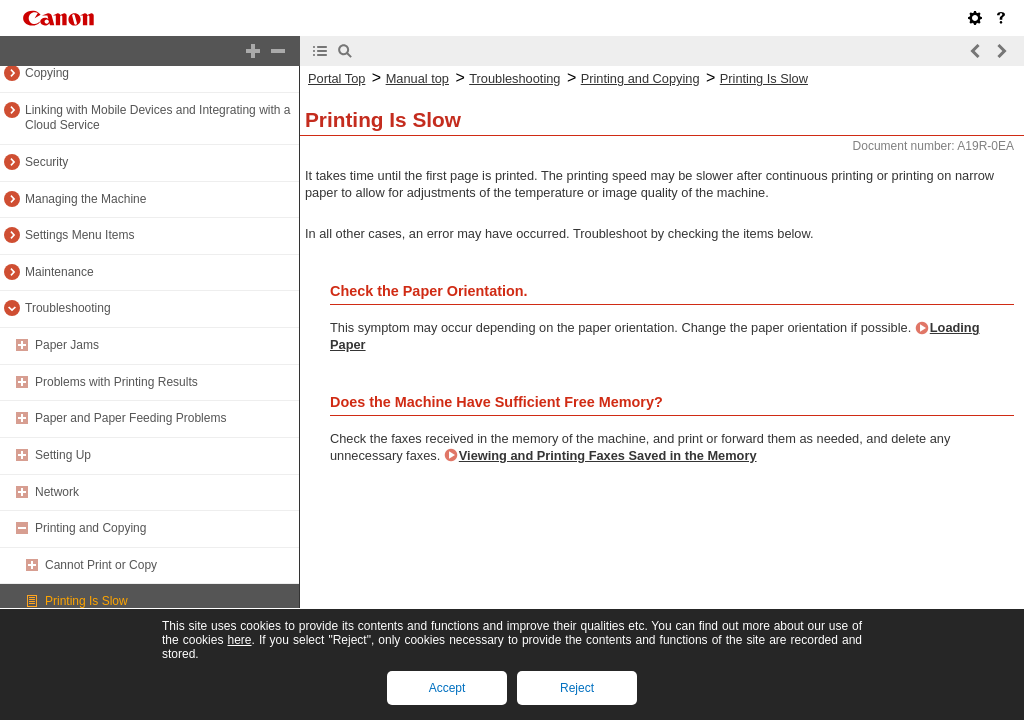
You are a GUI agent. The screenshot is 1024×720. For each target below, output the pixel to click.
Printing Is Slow (86, 601)
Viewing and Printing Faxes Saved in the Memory (608, 455)
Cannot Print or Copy (101, 565)
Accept (447, 688)
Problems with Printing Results (116, 382)
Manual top (417, 78)
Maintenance (59, 272)
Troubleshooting (68, 308)
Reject (577, 688)
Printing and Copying (90, 528)
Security (46, 162)
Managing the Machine (85, 199)
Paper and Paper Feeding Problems (130, 418)
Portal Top (336, 78)
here (239, 640)
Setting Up (63, 455)
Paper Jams (67, 345)
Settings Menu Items (79, 235)
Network (57, 492)
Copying (47, 73)
